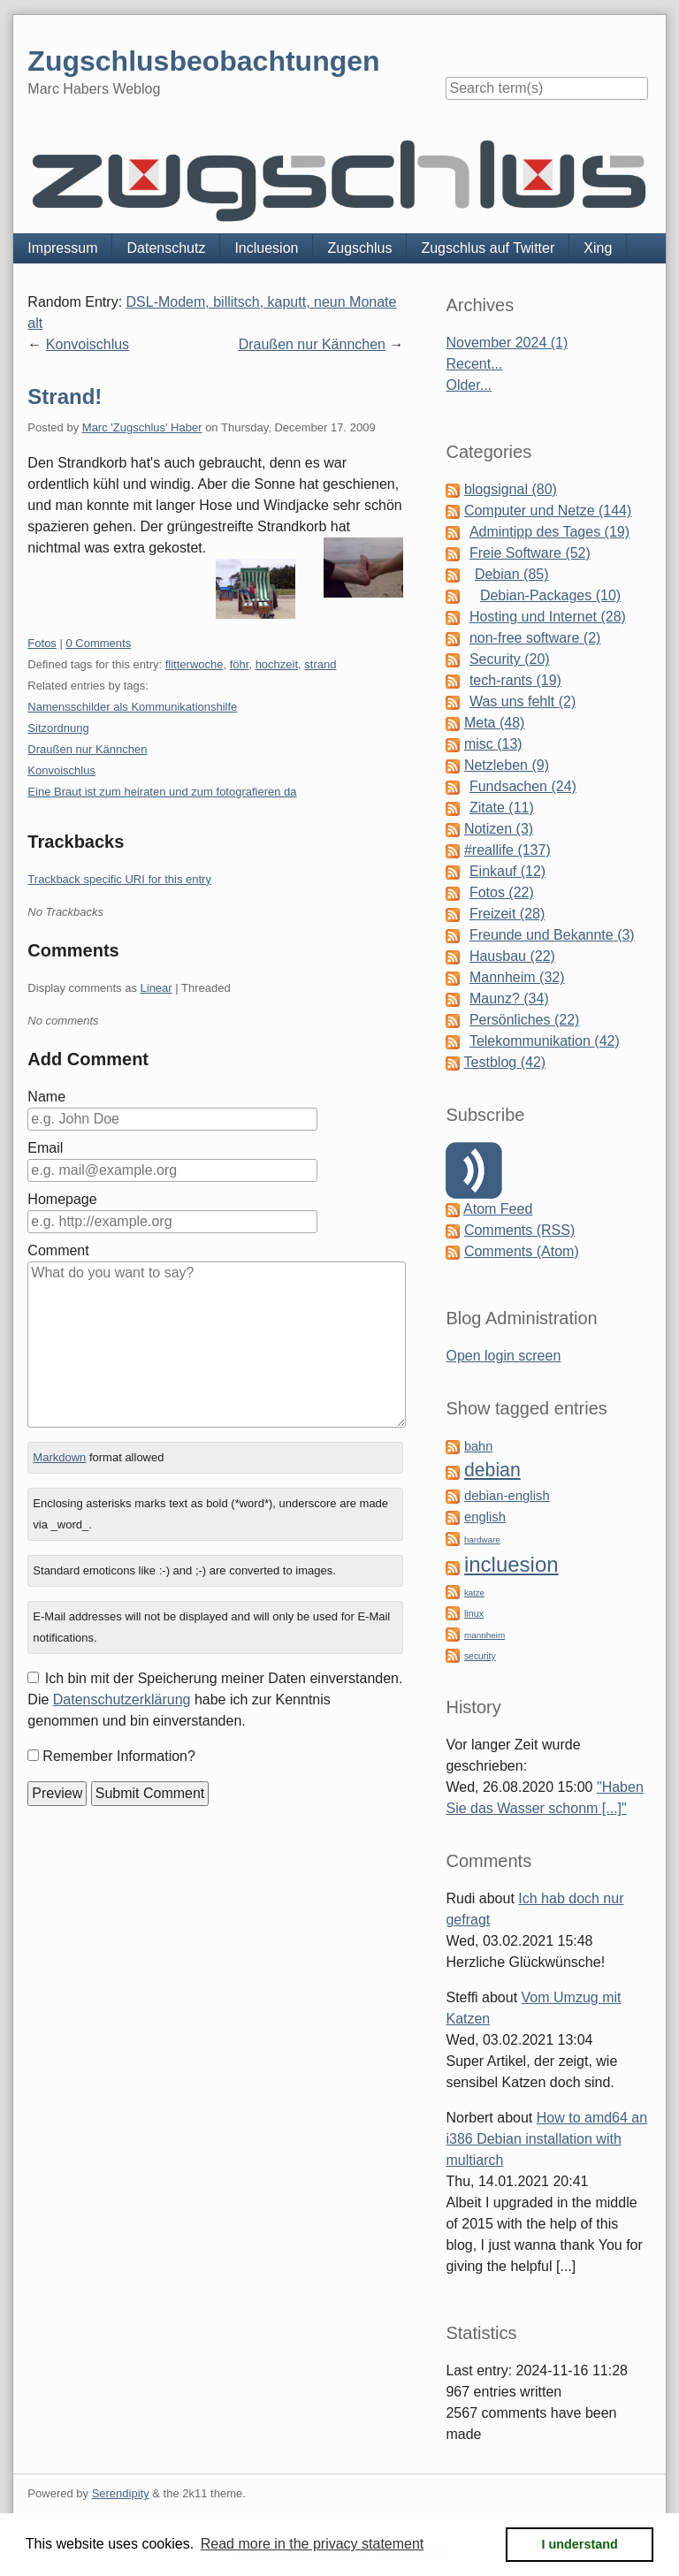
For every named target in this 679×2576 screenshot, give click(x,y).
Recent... (474, 363)
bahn (478, 1446)
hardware (482, 1539)
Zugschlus (359, 247)
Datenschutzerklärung (122, 1699)
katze (474, 1592)
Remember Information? (118, 1756)
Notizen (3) (498, 828)
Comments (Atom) (521, 1251)
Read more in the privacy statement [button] (312, 2543)
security (480, 1656)
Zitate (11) (501, 807)
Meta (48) (494, 722)
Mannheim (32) (517, 977)
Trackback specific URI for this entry (119, 879)
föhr (239, 664)
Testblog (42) (505, 1062)
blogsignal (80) (510, 489)
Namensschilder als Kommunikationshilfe (132, 706)
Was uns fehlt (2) (522, 701)
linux (474, 1613)
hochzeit (277, 664)
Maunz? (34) (509, 998)
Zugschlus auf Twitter (487, 247)
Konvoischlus (87, 344)
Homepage (61, 1199)
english (485, 1517)
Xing (598, 247)
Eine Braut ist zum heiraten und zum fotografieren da (161, 791)
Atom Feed (497, 1208)
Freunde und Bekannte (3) (552, 934)
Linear (156, 988)
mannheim (484, 1635)
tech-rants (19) (515, 680)
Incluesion (266, 247)
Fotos (42, 643)
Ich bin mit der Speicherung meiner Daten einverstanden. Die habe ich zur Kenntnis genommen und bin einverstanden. (214, 1699)
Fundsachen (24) (522, 786)
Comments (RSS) (519, 1230)
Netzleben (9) (506, 765)
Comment (57, 1250)
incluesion (511, 1564)
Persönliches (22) (524, 1019)
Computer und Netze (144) (547, 510)
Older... (469, 384)
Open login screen (503, 1355)
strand (320, 664)
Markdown (59, 1457)
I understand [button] (580, 2544)
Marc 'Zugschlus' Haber (142, 427)
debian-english (507, 1496)
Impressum (62, 247)
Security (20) (509, 659)
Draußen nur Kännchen (312, 344)
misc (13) (493, 743)
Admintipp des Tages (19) (549, 531)
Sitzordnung (57, 728)
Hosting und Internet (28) (547, 616)
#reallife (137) (507, 849)
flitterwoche (194, 664)
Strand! (64, 396)
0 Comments (98, 643)
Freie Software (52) (530, 552)
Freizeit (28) (507, 913)
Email (45, 1147)
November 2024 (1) (507, 342)
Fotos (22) (501, 892)
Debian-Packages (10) (550, 595)
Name (46, 1096)
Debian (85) (512, 574)
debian (492, 1470)
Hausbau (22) (512, 956)
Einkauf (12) (507, 871)
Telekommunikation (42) (544, 1040)
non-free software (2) (535, 637)
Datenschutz (165, 247)
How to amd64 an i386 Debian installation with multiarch (546, 2139)
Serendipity (120, 2493)
